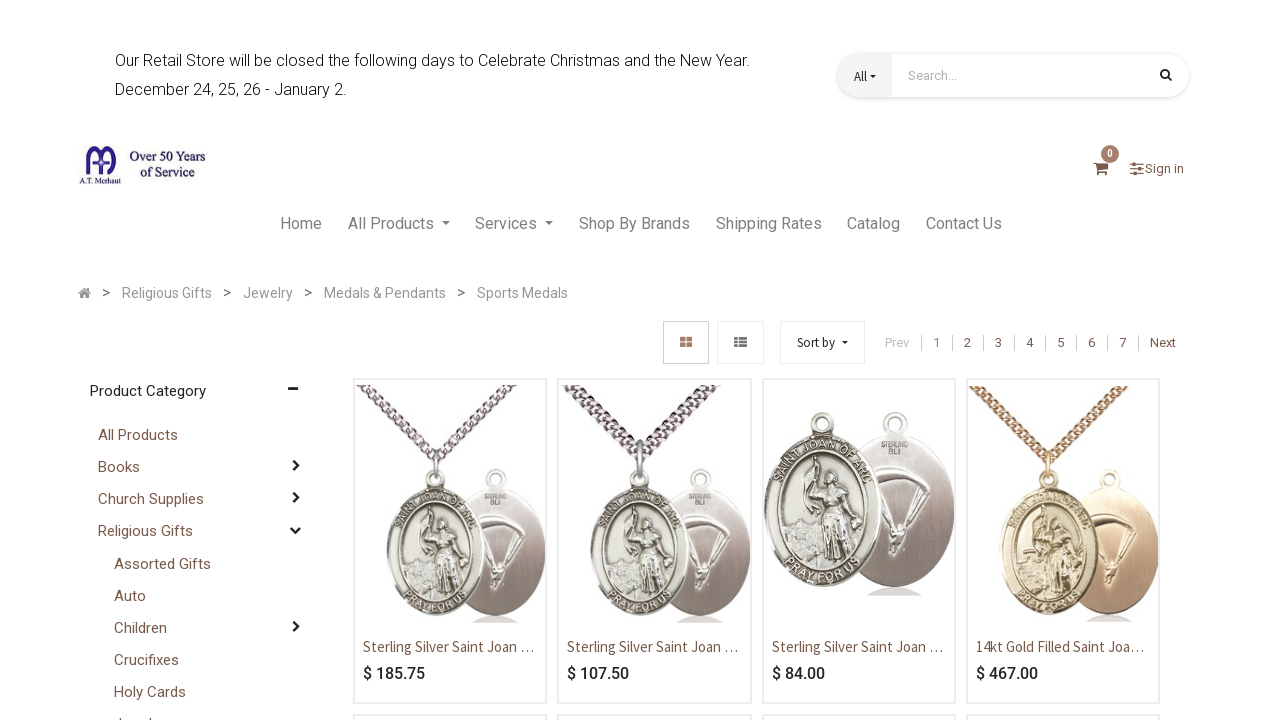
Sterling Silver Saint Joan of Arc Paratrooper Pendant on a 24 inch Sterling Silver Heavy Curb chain (450, 648)
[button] (865, 75)
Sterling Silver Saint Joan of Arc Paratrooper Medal (857, 648)
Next (1163, 342)
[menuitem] (301, 225)
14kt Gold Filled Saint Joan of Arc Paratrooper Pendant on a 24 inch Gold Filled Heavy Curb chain (1062, 648)
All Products (138, 435)
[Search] (1166, 77)
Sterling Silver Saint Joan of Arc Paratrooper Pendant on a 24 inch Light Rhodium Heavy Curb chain (654, 648)
